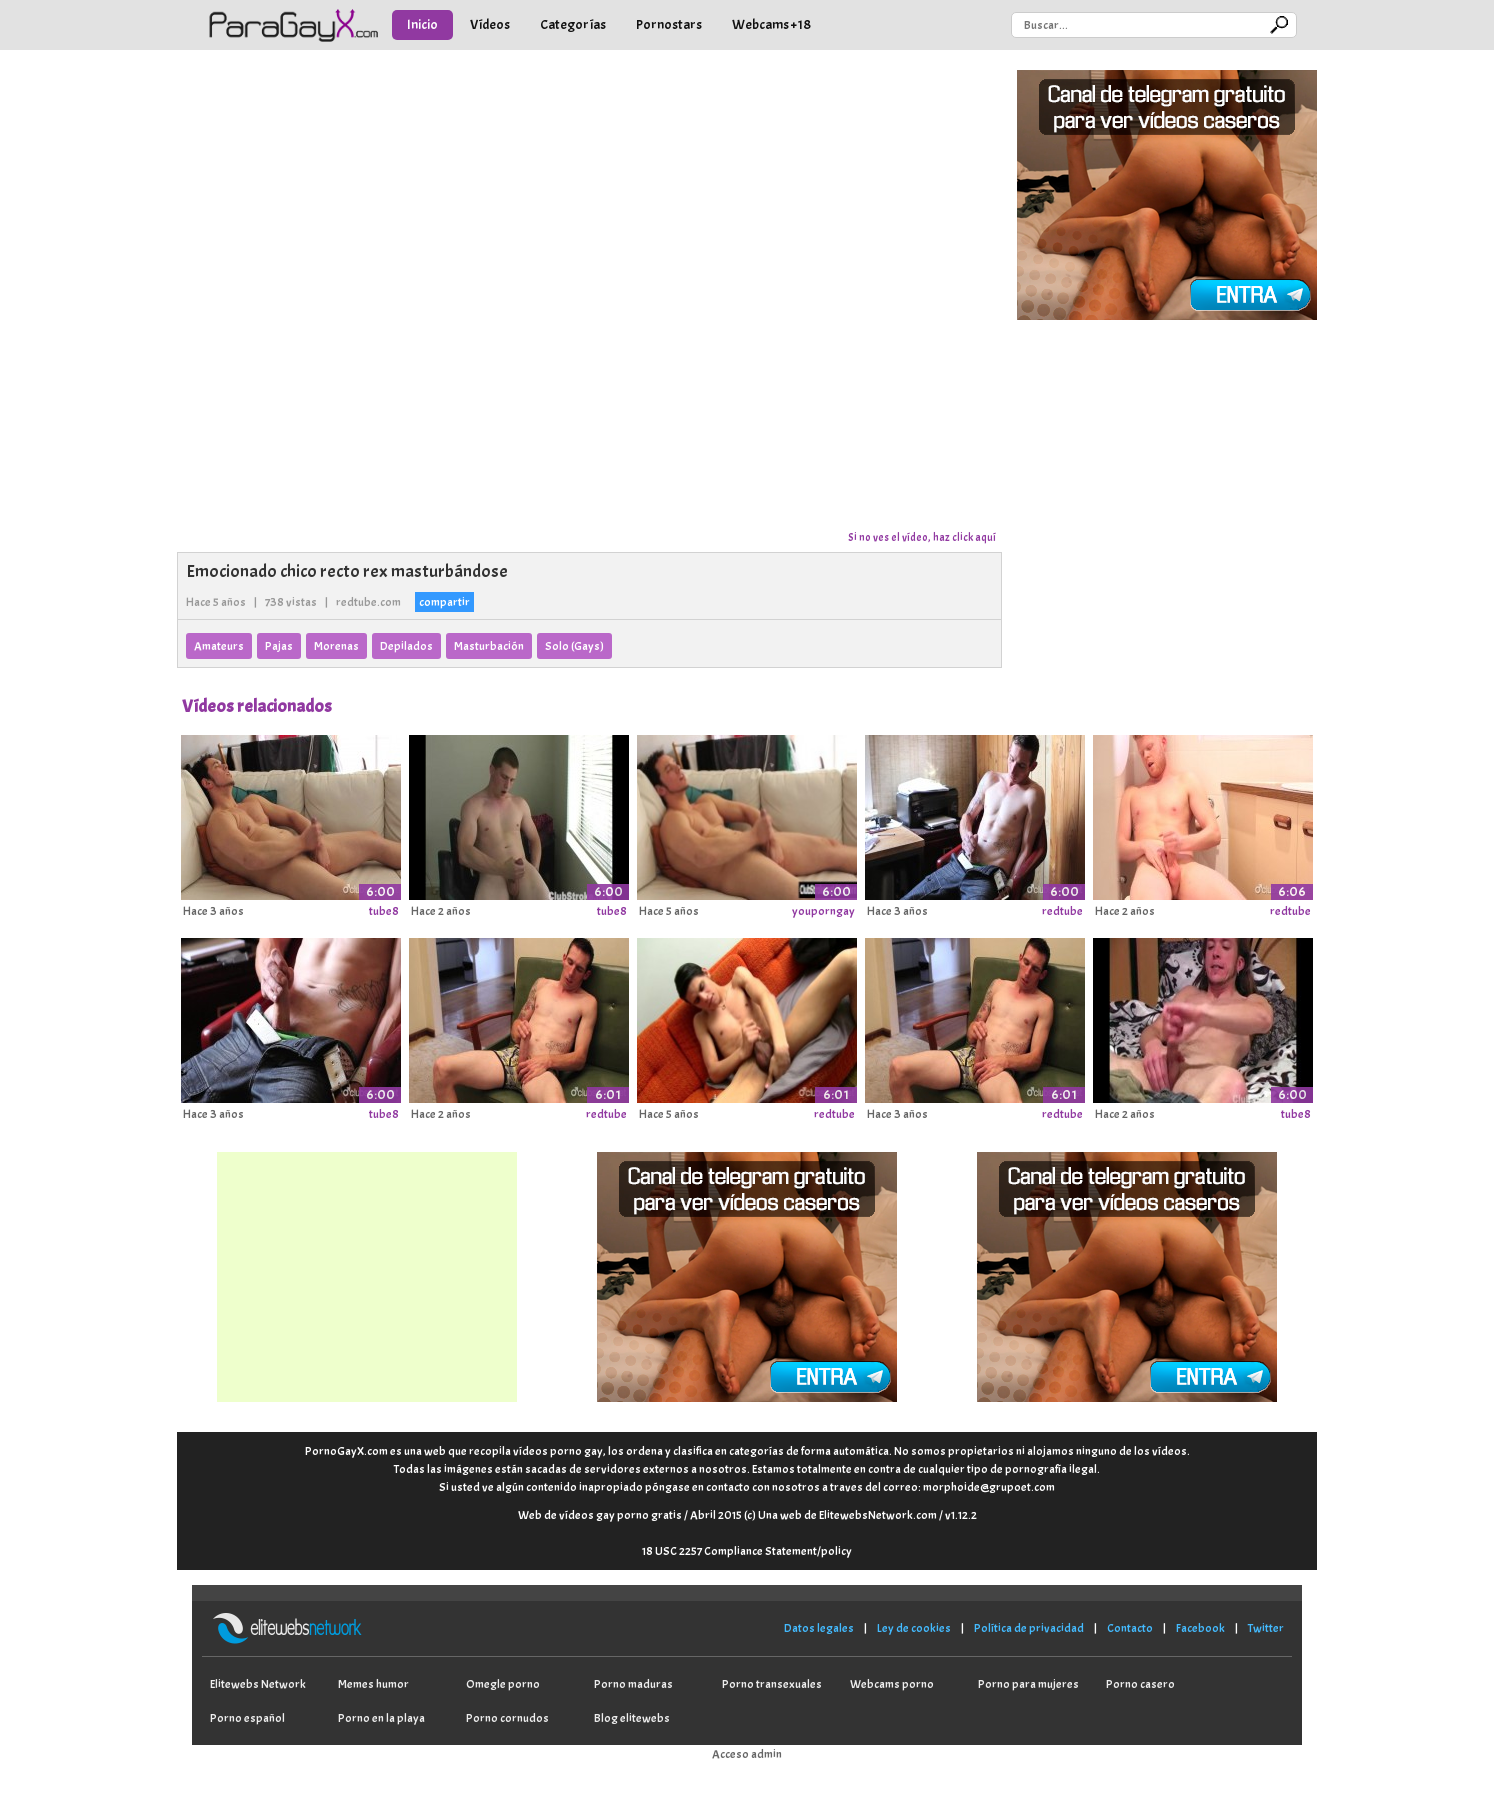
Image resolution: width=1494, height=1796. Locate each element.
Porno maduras (633, 1684)
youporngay (823, 911)
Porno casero (1140, 1684)
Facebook (1200, 1628)
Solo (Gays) (574, 646)
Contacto (1130, 1628)
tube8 (384, 911)
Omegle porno (503, 1684)
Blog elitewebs (632, 1718)
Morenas (336, 646)
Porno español (247, 1718)
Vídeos (490, 24)
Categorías (573, 24)
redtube (1062, 911)
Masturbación (489, 646)
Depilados (406, 646)
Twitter (1266, 1628)
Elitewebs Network (258, 1684)
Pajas (279, 646)
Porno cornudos (507, 1718)
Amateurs (219, 646)
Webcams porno (892, 1684)
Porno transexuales (772, 1684)
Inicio (422, 24)
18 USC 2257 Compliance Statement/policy (747, 1551)
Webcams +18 (771, 24)
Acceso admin (747, 1754)
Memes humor (373, 1684)
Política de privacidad (1029, 1628)
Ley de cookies (914, 1628)
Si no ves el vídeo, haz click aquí (922, 537)
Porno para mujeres (1028, 1684)
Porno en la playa (381, 1718)
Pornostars (669, 24)
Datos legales (819, 1628)
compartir (444, 602)
